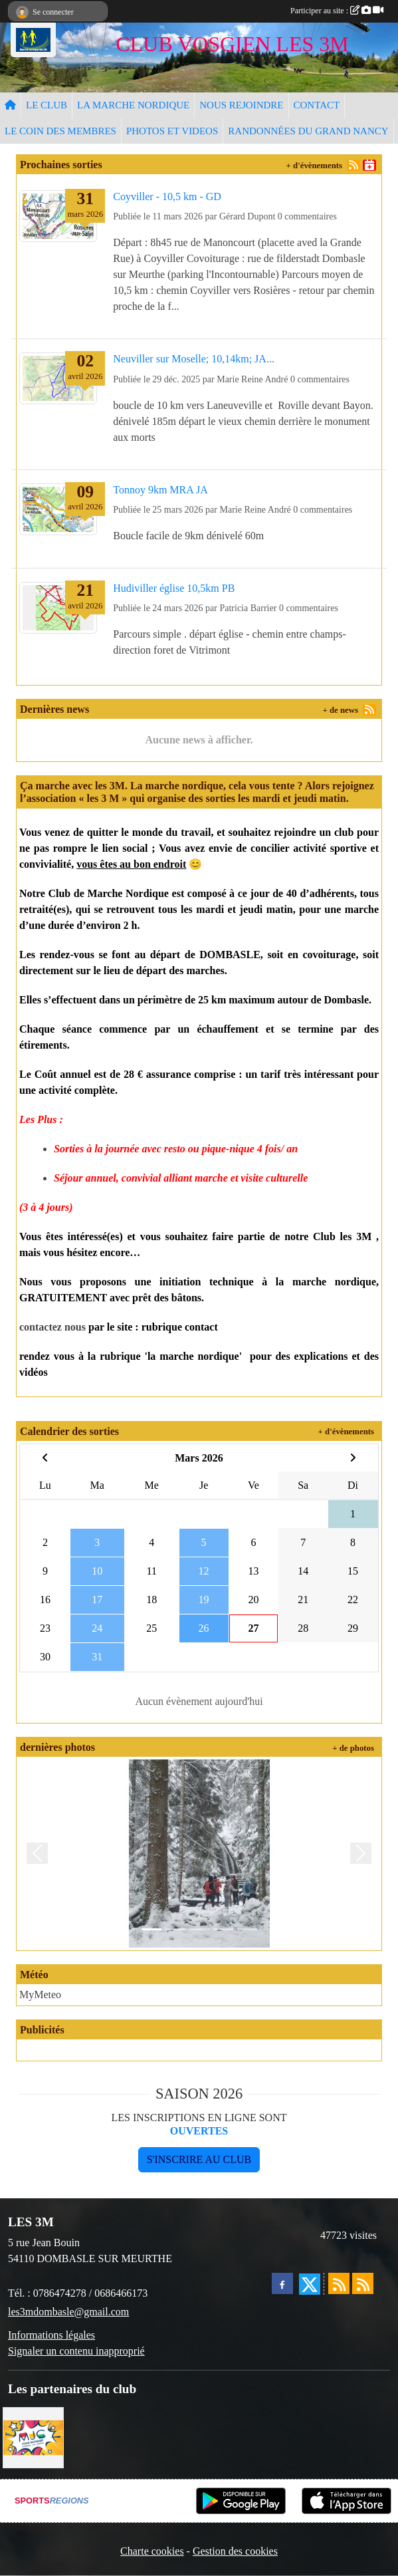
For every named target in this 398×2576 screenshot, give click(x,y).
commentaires (310, 216)
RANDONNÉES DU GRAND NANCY (308, 131)
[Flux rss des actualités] (338, 2283)
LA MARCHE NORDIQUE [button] (133, 105)
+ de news (340, 710)
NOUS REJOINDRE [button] (241, 105)
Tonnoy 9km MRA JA (160, 489)
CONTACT (317, 105)
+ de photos (353, 1748)
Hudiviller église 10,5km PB (174, 588)
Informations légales (51, 2335)
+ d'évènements (314, 165)
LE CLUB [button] (46, 105)
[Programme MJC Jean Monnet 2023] (33, 2436)
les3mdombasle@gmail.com (68, 2311)
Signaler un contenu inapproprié (76, 2351)
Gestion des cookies (235, 2551)
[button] (37, 1853)
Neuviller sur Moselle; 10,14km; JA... (193, 358)
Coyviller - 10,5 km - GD (167, 196)
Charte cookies (152, 2551)
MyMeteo (40, 1994)
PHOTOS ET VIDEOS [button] (172, 131)
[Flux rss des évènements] (362, 2283)
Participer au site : (336, 10)
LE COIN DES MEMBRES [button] (60, 131)
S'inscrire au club (199, 2159)
